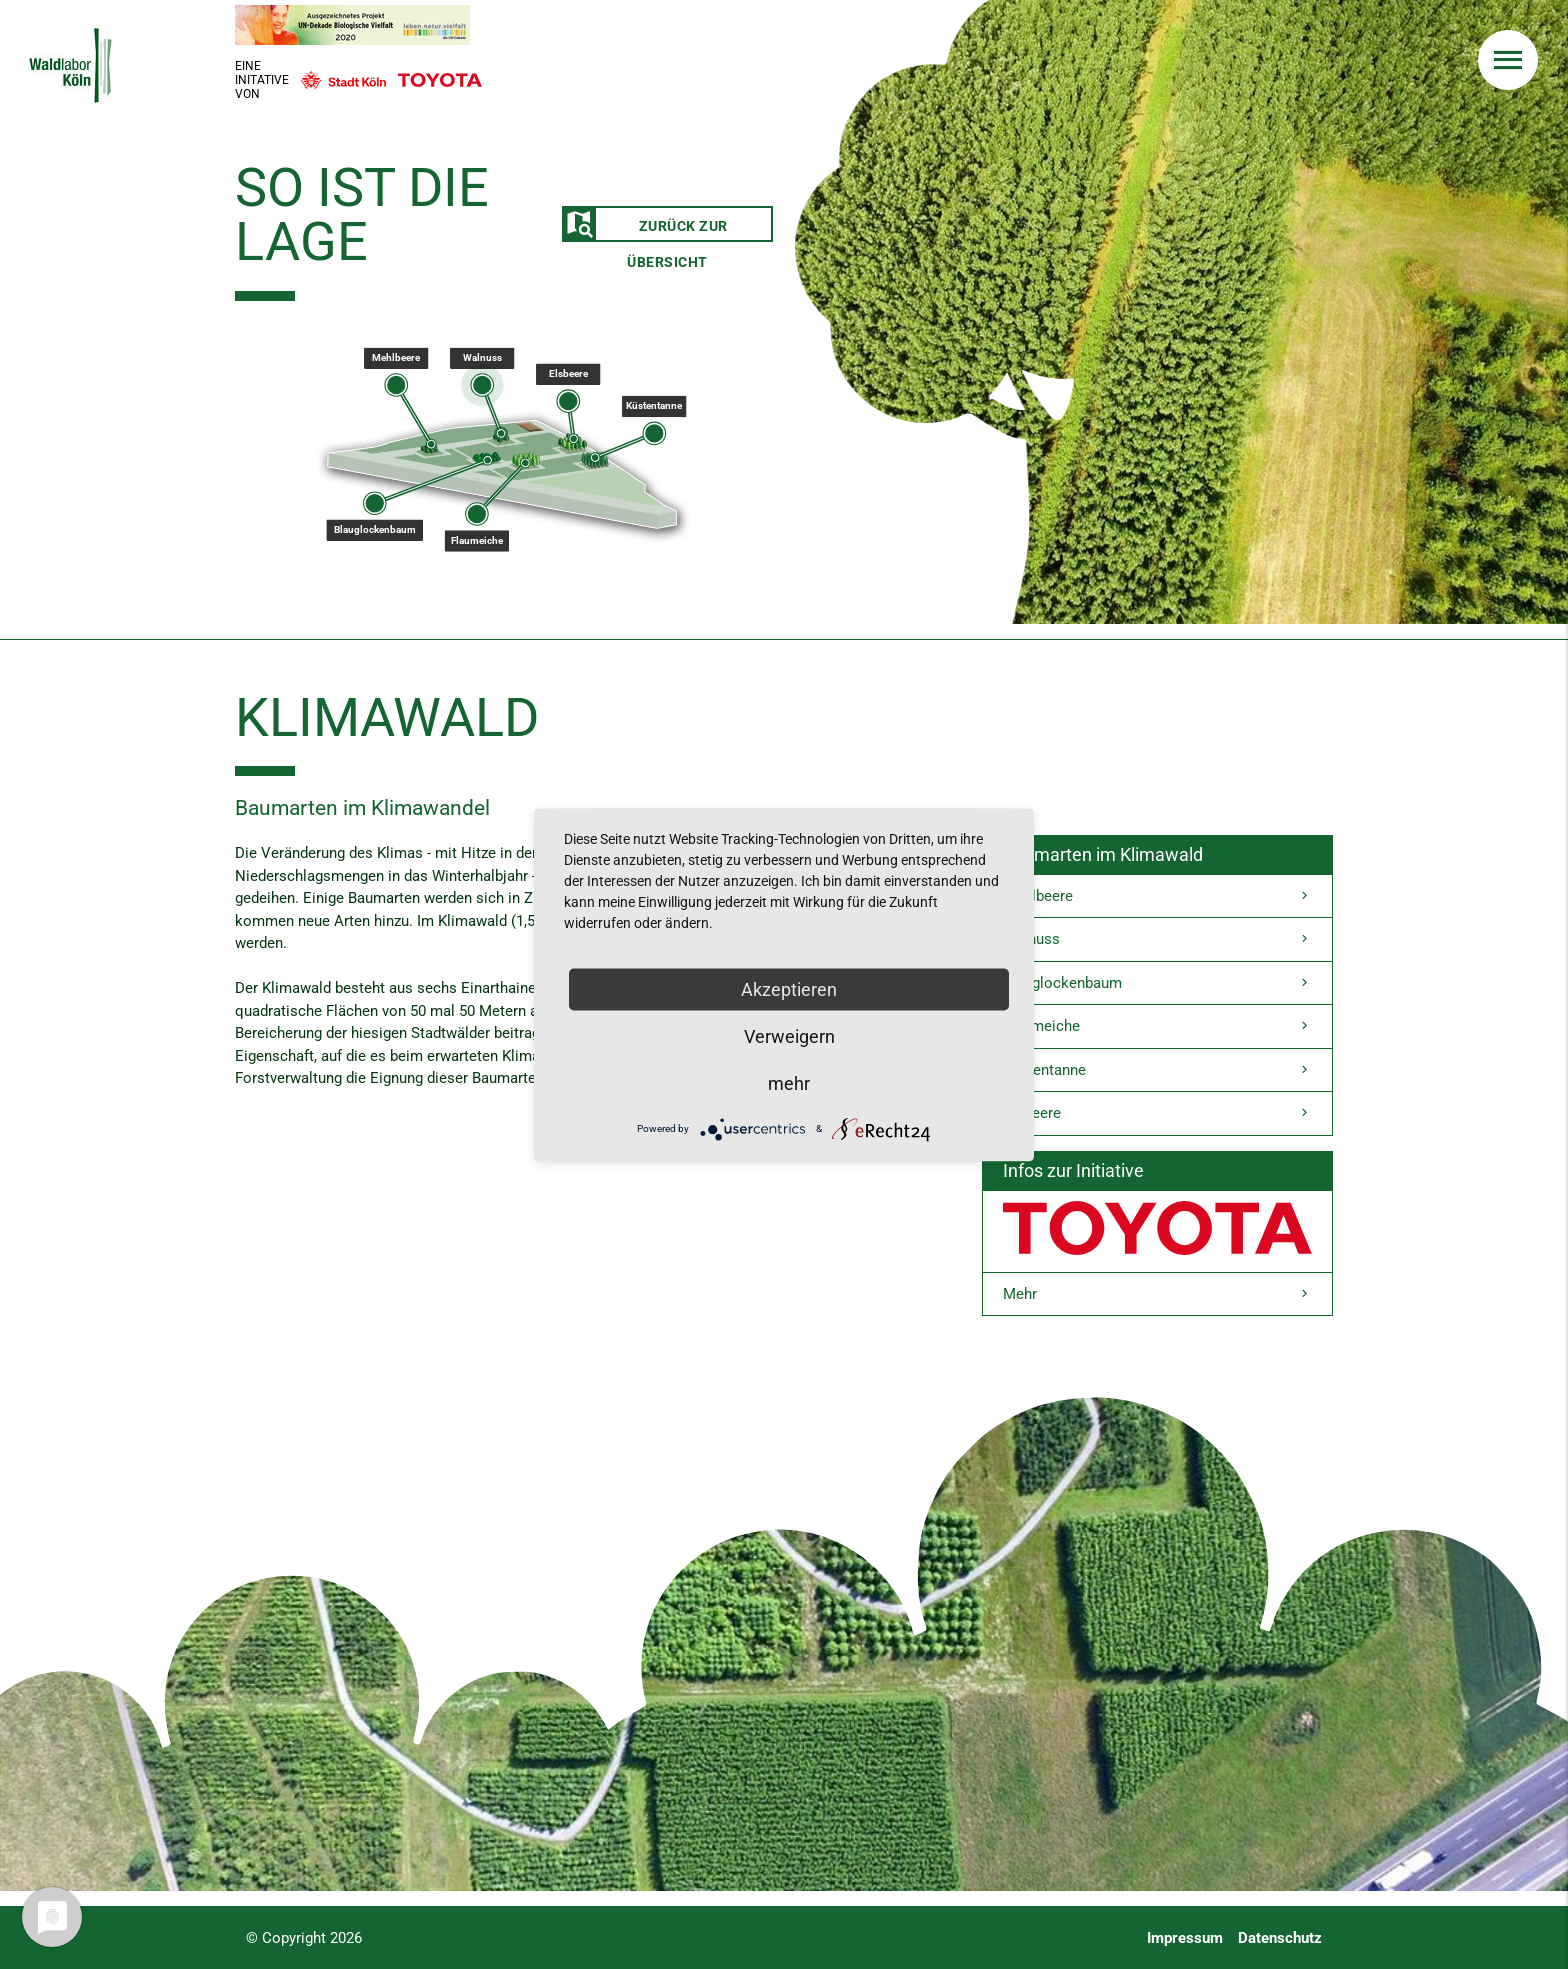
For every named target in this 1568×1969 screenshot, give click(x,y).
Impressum (1185, 1938)
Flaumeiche (1157, 1026)
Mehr (1157, 1294)
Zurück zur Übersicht (646, 225)
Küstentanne (1157, 1070)
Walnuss (1157, 939)
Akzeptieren (789, 988)
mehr (789, 1082)
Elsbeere (1157, 1113)
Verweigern (789, 1035)
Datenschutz (1280, 1938)
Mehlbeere (1157, 896)
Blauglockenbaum (1157, 983)
